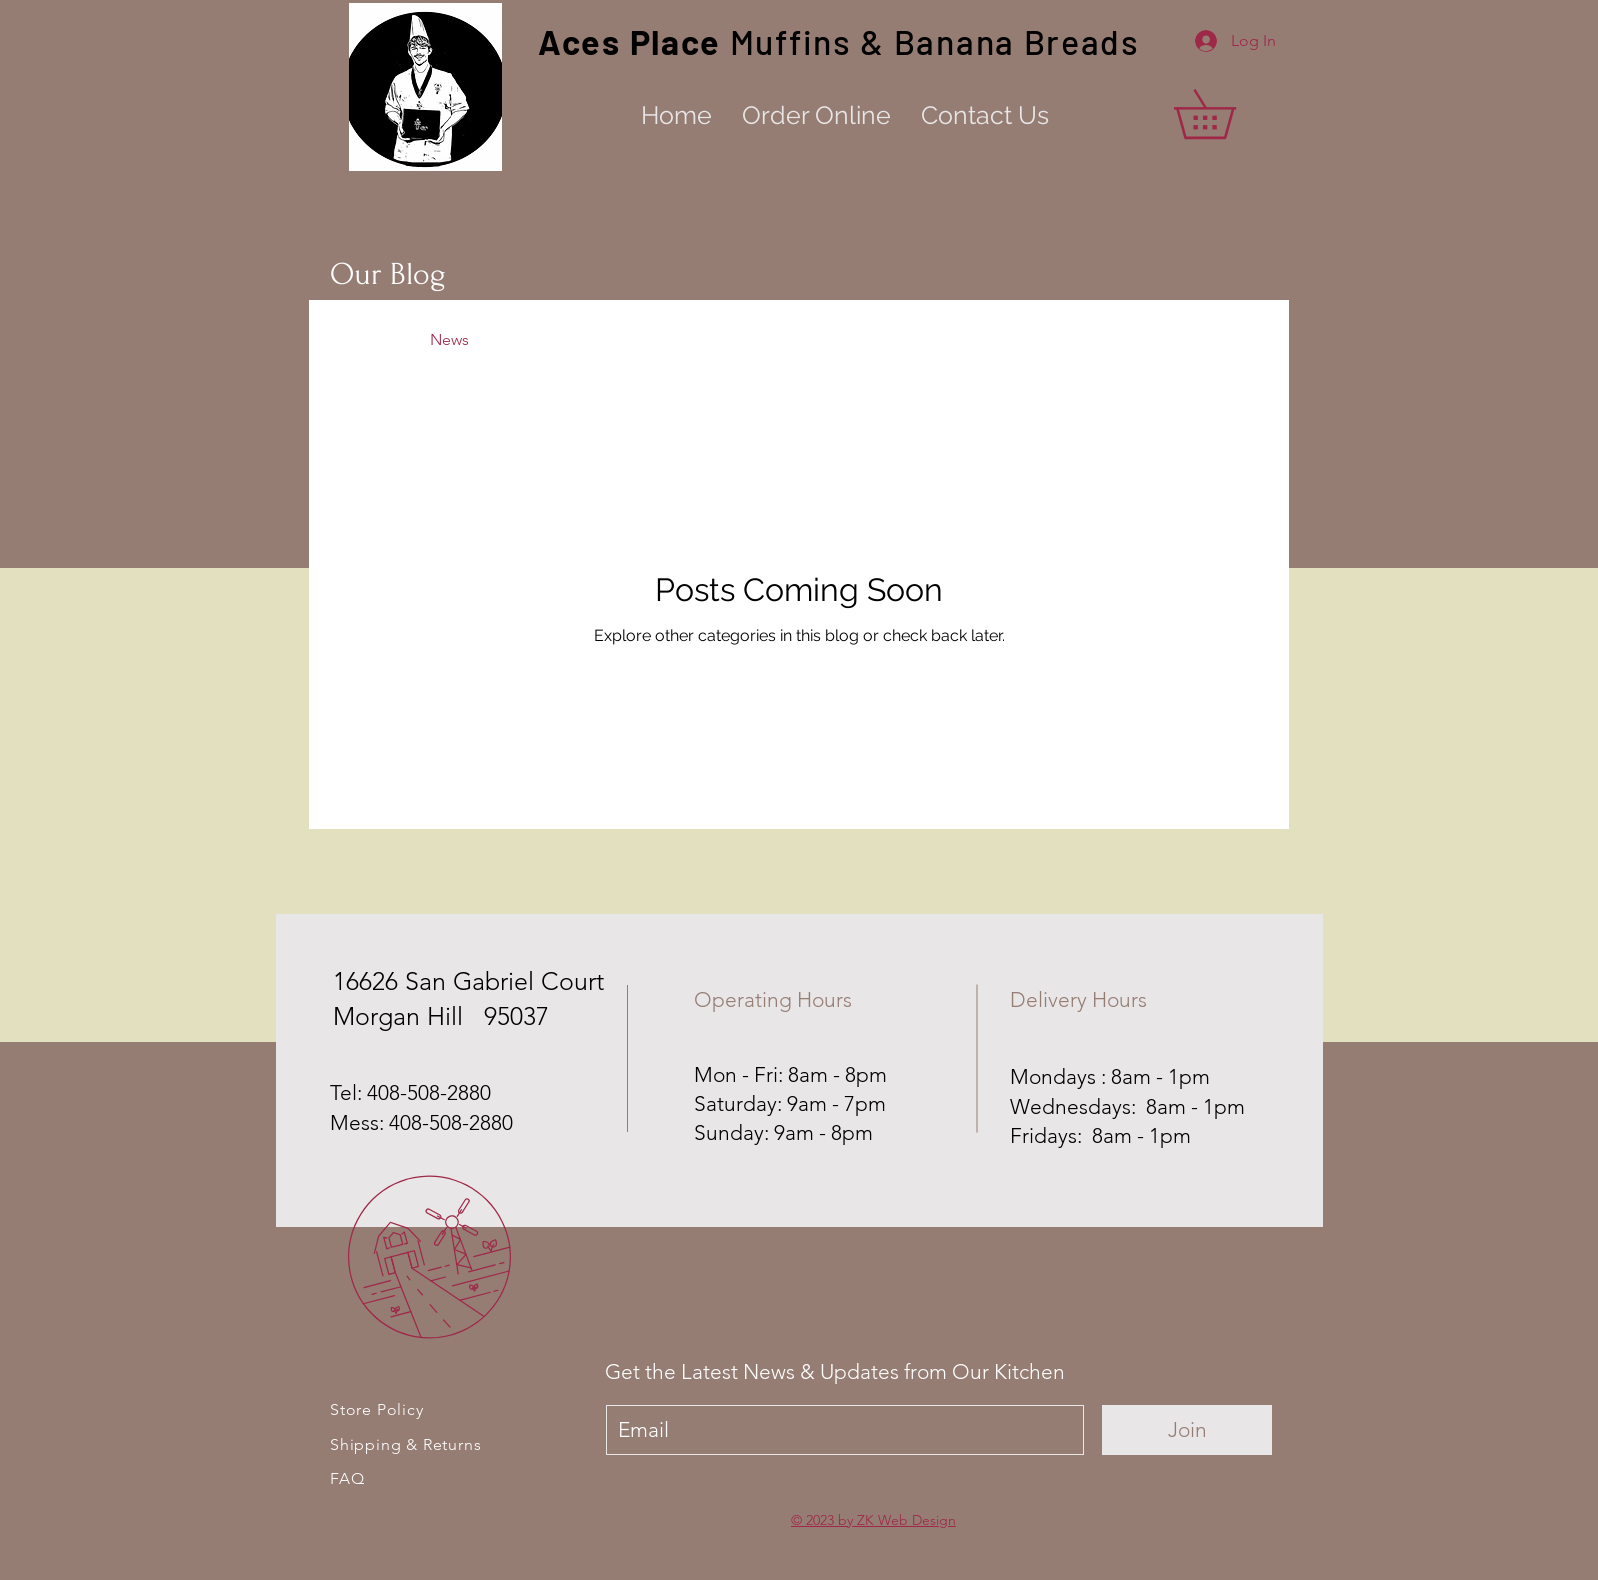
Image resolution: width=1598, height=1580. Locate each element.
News (449, 339)
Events (628, 339)
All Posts (359, 339)
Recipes (537, 339)
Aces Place (634, 41)
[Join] (1187, 1430)
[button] (1228, 114)
